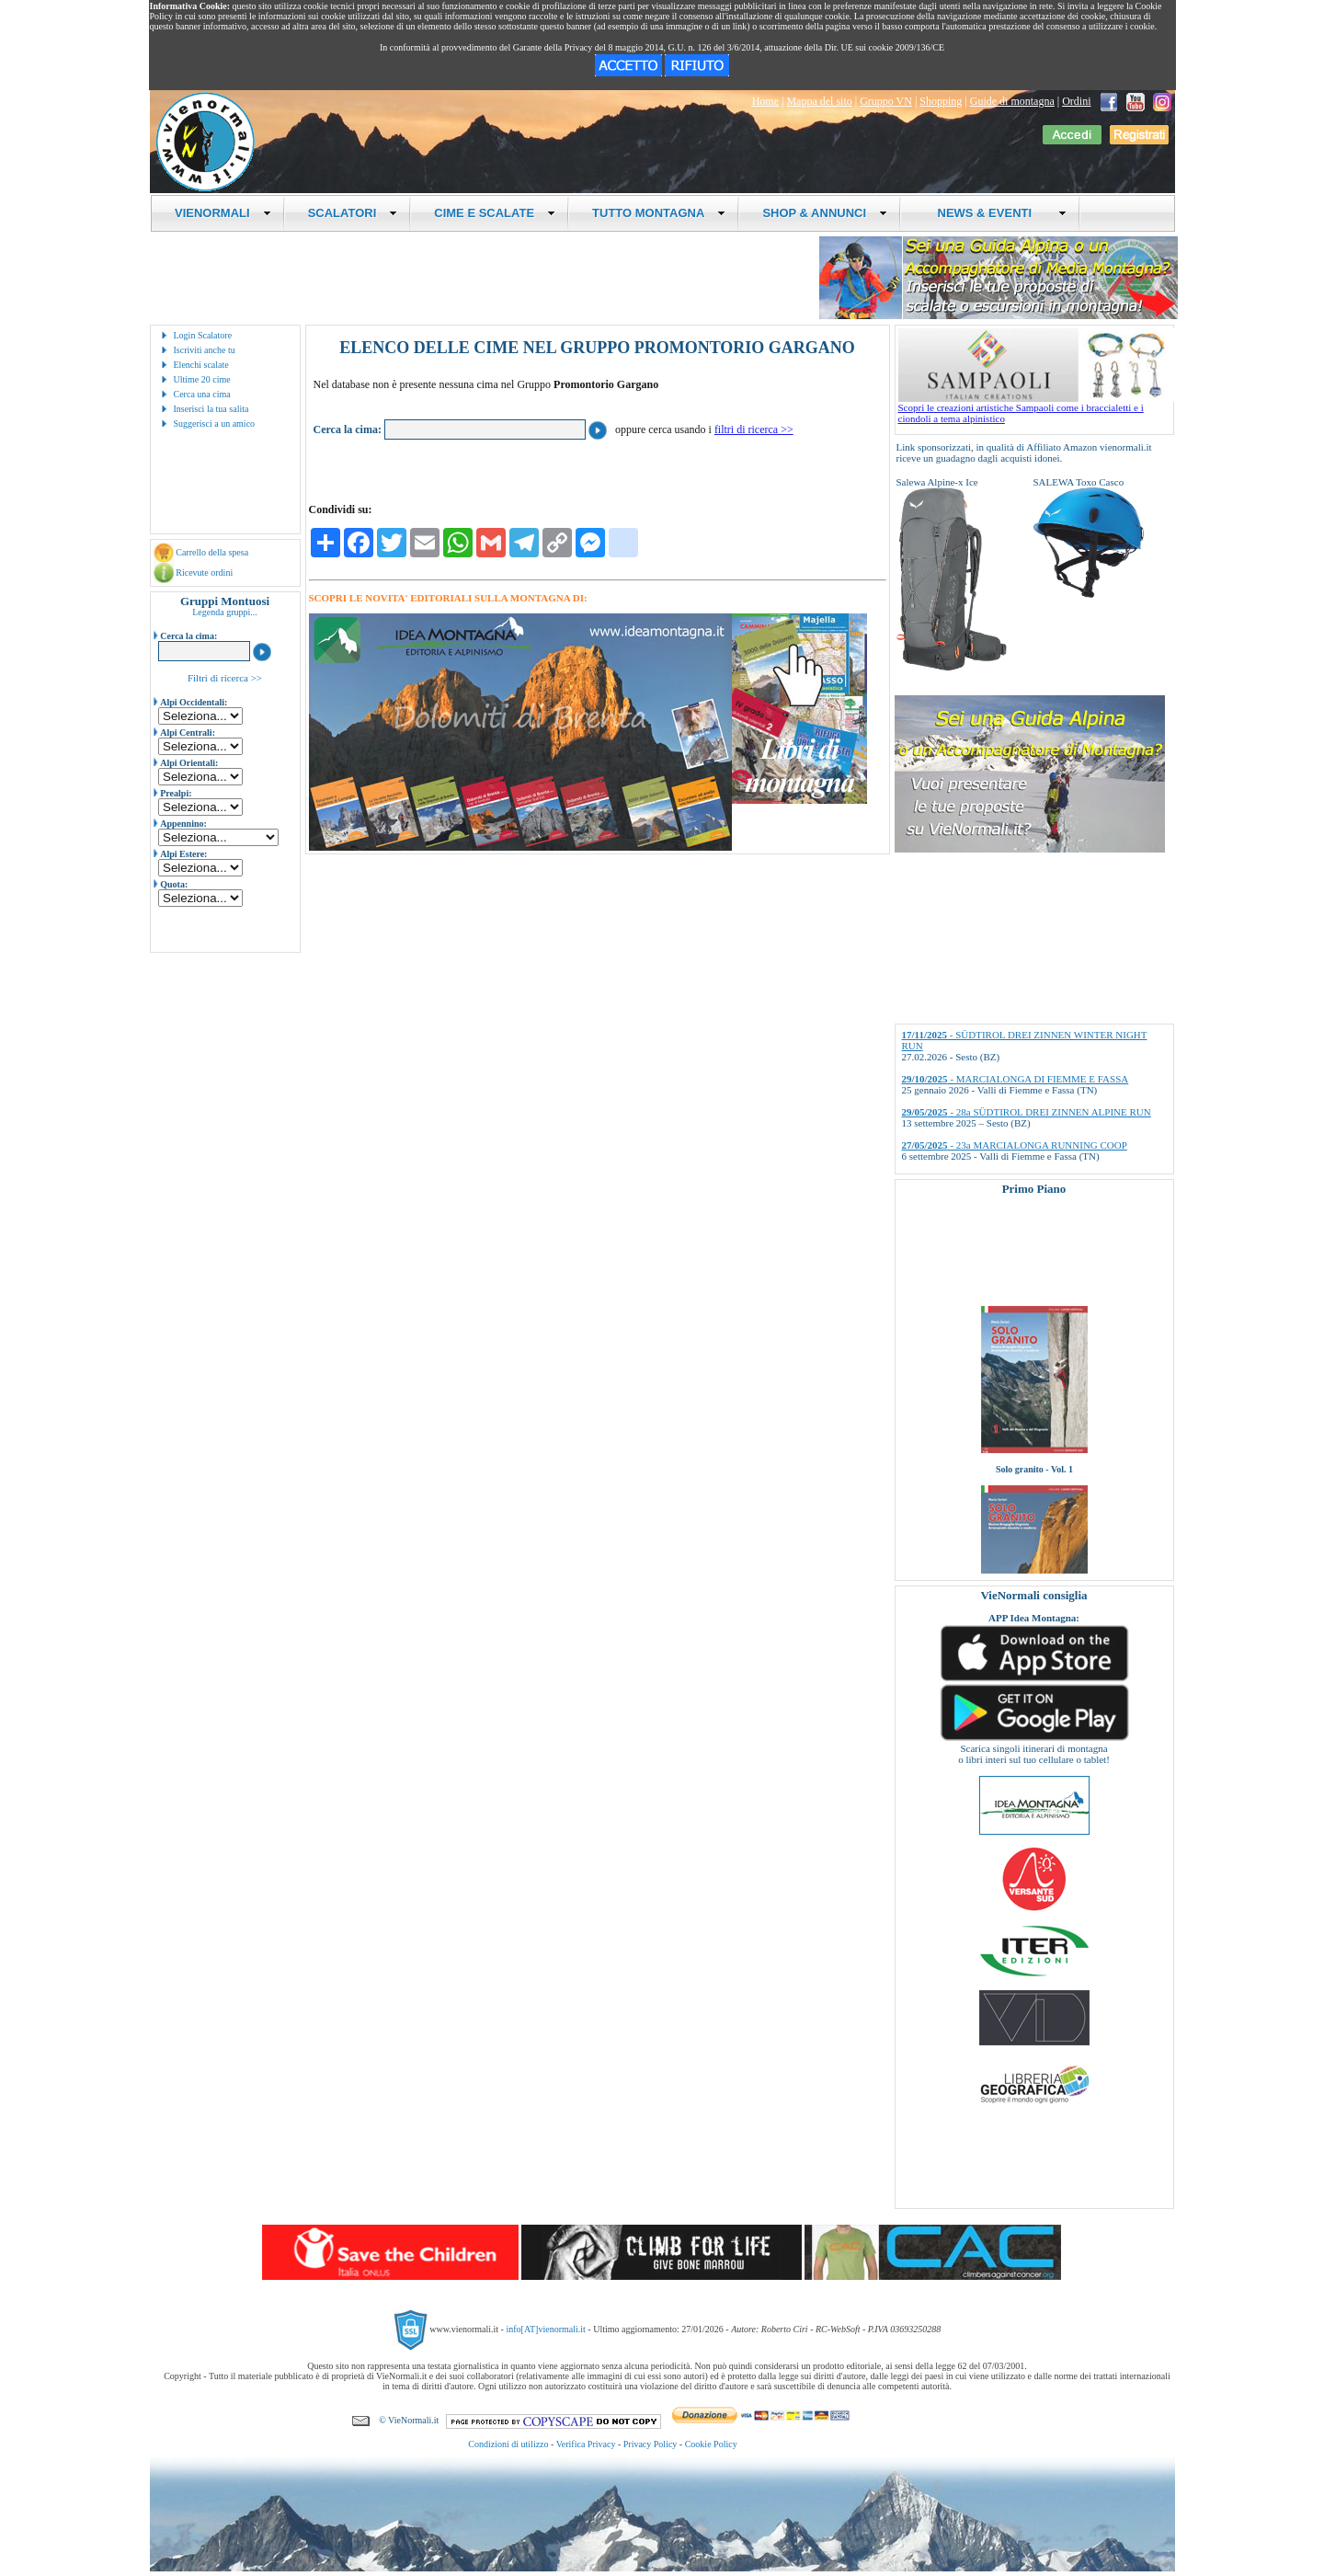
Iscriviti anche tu (204, 350)
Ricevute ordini (204, 572)
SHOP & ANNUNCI (824, 213)
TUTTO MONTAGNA (658, 213)
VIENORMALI (223, 213)
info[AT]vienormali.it (545, 2329)
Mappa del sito (818, 101)
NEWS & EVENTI (995, 213)
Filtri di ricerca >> (225, 677)
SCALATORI (353, 213)
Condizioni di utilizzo (508, 2444)
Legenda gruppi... (224, 612)
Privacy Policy (650, 2444)
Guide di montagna (1012, 101)
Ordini (1076, 101)
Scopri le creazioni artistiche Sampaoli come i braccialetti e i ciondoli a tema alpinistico (1036, 408)
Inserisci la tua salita (211, 409)
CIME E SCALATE (494, 213)
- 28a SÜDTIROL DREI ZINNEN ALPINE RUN (1026, 1111)
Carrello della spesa (212, 552)
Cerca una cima (202, 394)
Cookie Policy (711, 2444)
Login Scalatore (203, 335)
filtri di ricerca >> (753, 429)
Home (765, 101)
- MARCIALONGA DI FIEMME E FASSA (1015, 1078)
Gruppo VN (886, 101)
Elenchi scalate (201, 365)
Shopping (940, 101)
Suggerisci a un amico (215, 423)
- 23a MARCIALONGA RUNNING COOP (1014, 1145)
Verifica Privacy (586, 2444)
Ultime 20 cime (202, 379)
